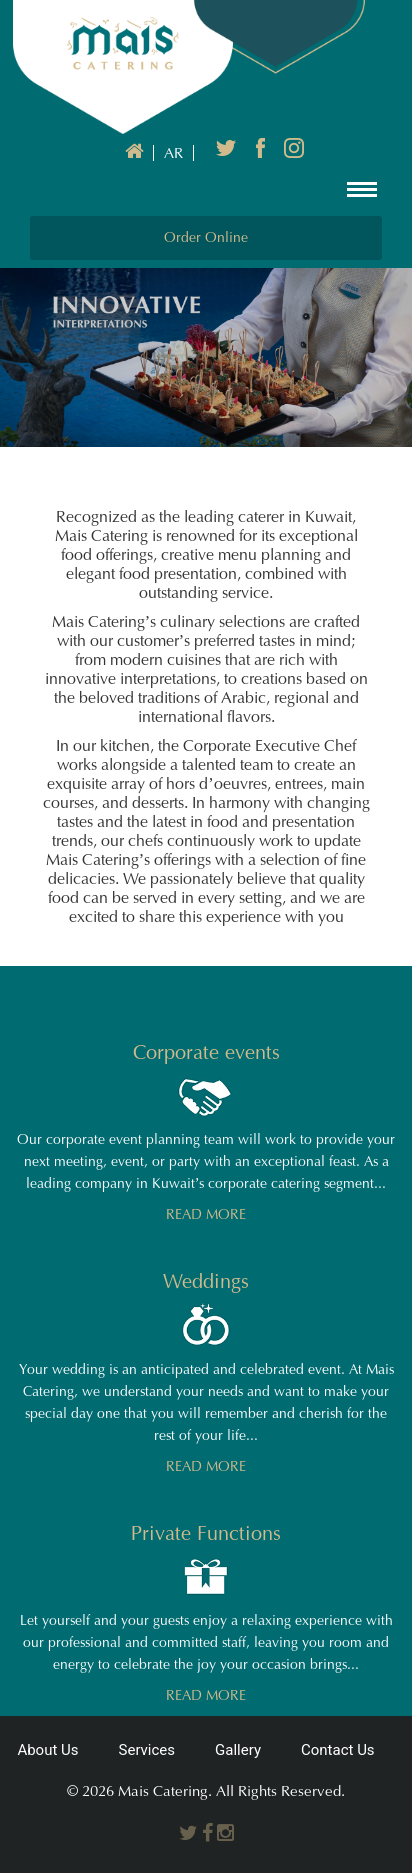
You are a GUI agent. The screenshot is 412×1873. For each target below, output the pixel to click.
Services (147, 1750)
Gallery (238, 1750)
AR (173, 153)
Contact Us (338, 1750)
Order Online (206, 237)
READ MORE (206, 1214)
